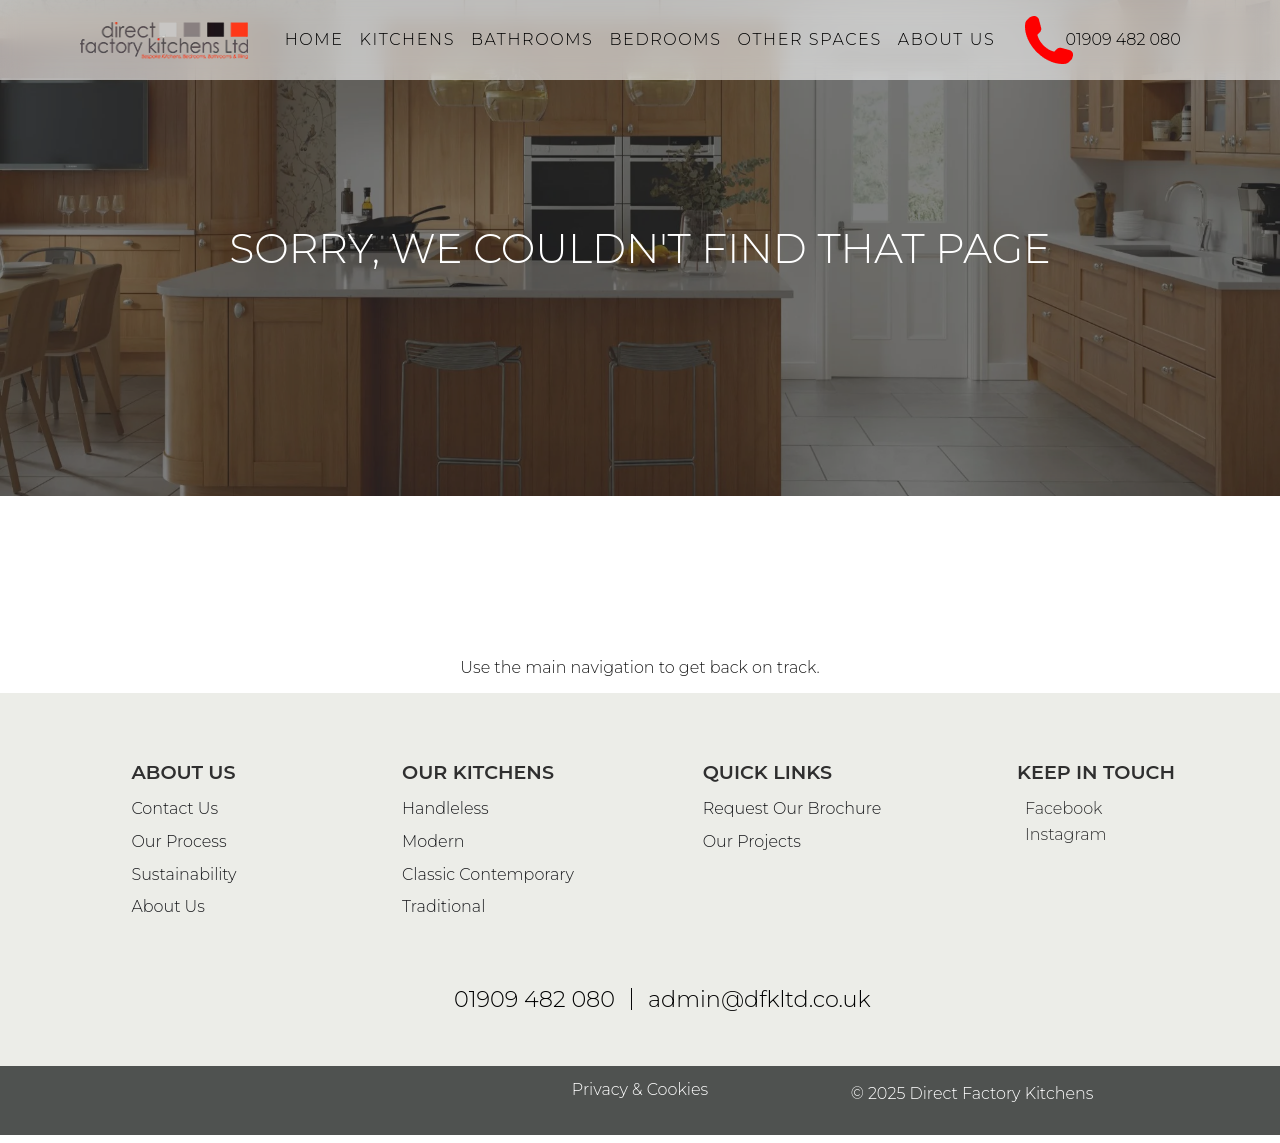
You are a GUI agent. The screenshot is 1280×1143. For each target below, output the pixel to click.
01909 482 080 (1123, 39)
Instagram (1061, 1134)
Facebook (1059, 1108)
